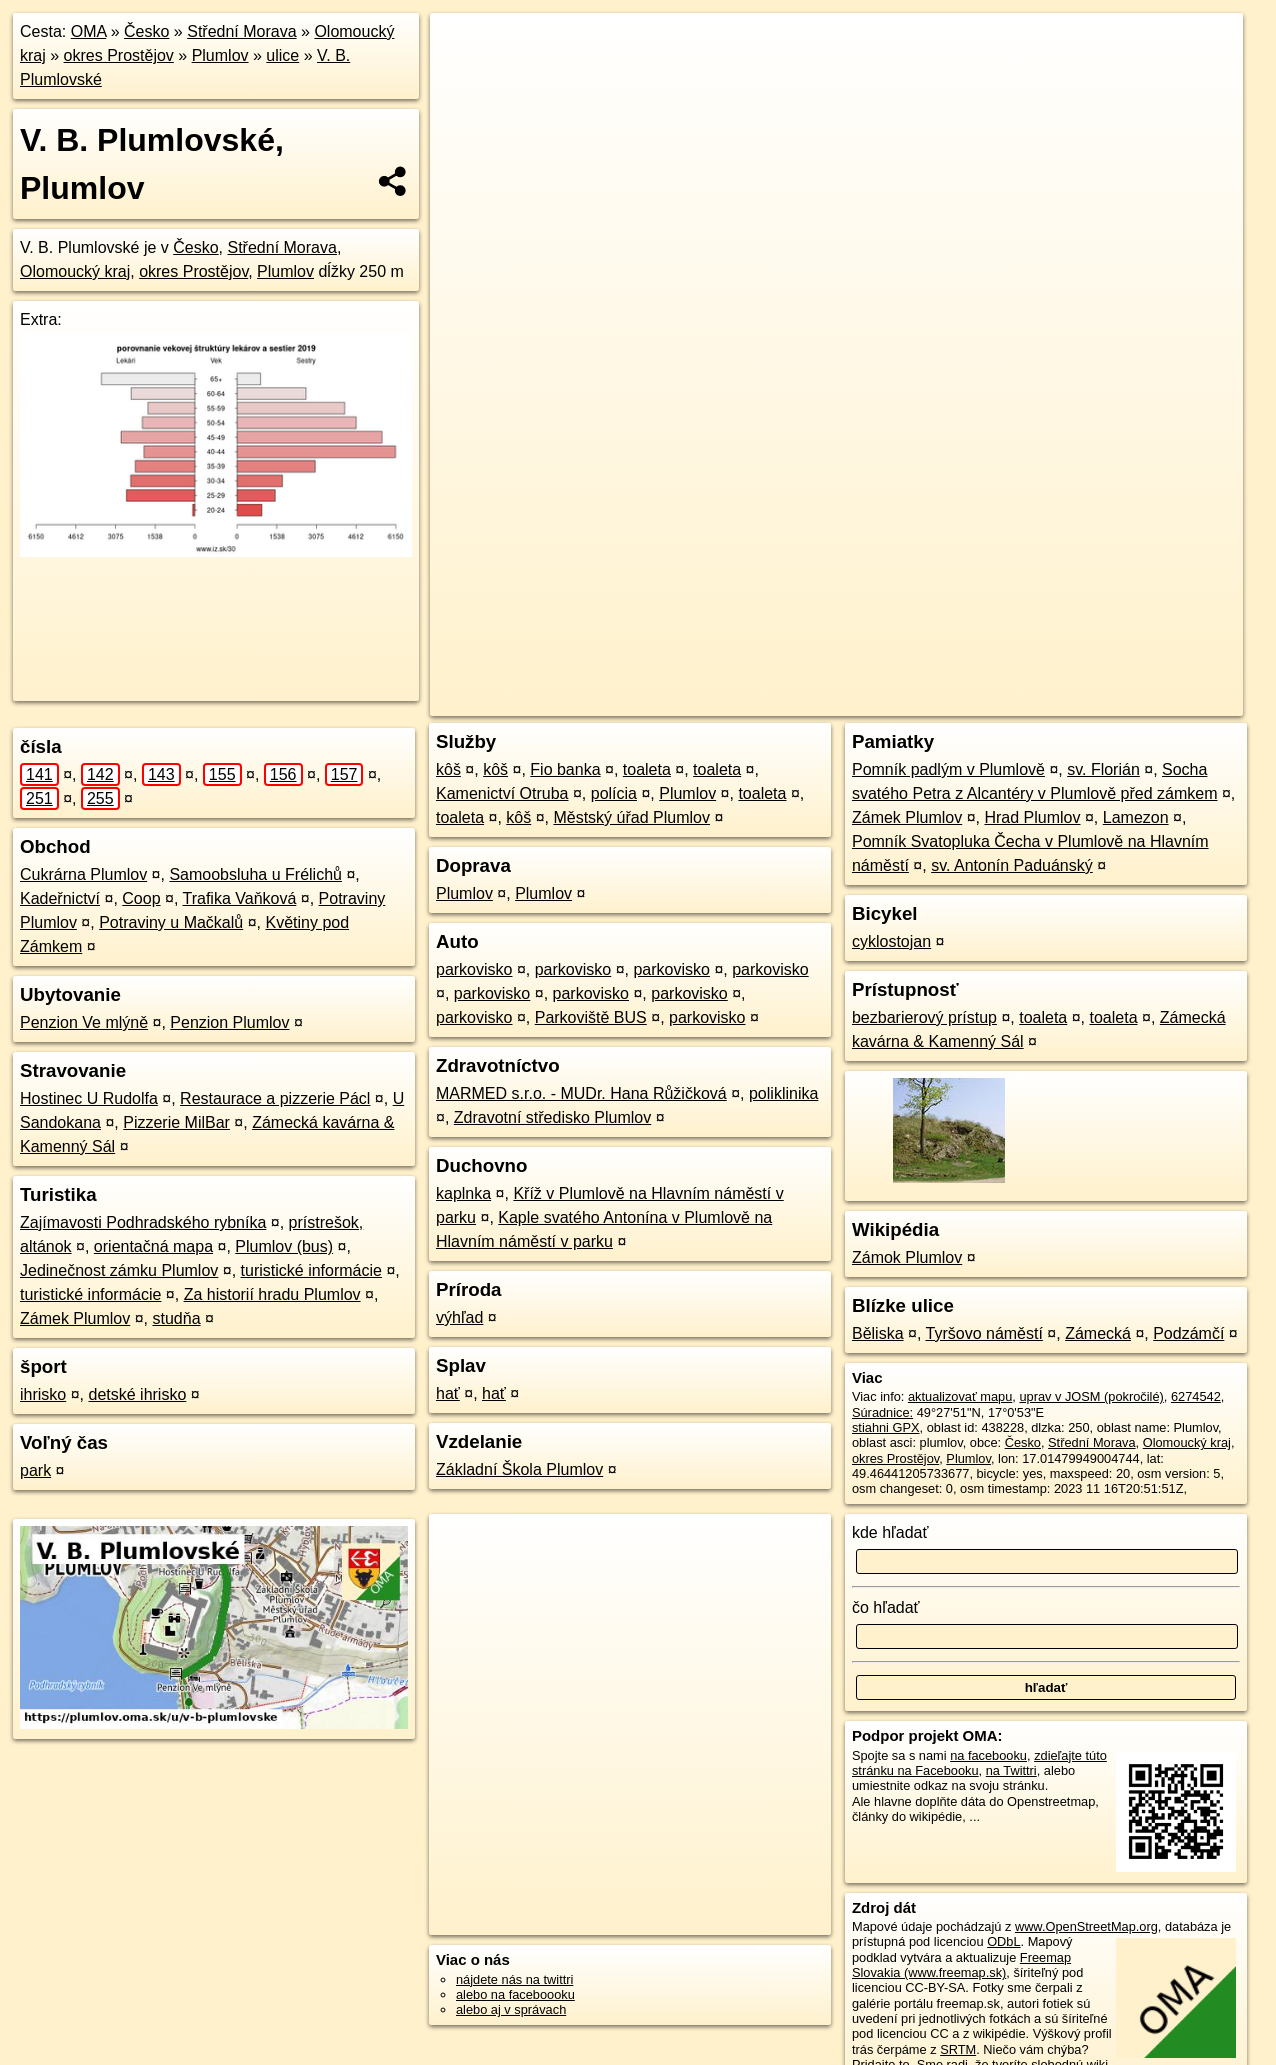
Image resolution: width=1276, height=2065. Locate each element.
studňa (177, 1318)
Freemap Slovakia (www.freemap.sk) (961, 1965)
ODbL (1003, 1941)
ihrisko (43, 1394)
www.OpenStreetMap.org (1086, 1926)
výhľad (459, 1317)
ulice (282, 55)
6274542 (1196, 1396)
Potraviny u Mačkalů (171, 922)
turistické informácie (311, 1270)
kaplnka (463, 1193)
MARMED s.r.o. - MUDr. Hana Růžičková (581, 1093)
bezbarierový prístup (924, 1017)
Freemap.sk (963, 701)
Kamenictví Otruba (502, 793)
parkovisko (474, 969)
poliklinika (783, 1093)
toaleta (647, 769)
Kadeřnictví (60, 898)
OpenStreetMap (860, 701)
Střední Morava (241, 31)
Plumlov (220, 55)
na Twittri (1011, 1770)
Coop (141, 898)
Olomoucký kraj (75, 271)
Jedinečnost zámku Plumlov (119, 1270)
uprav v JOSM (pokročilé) (1091, 1396)
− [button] (464, 78)
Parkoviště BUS (591, 1017)
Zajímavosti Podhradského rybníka (143, 1222)
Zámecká (1098, 1333)
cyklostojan (891, 941)
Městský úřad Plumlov (631, 817)
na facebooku (988, 1755)
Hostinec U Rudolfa (89, 1098)
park (35, 1470)
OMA (89, 31)
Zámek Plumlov (75, 1318)
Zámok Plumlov (907, 1257)
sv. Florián (1103, 769)
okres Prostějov (119, 55)
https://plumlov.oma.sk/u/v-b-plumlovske (1133, 701)
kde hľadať (890, 1532)
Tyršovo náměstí (984, 1333)
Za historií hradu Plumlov (272, 1294)
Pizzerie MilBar (176, 1122)
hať (448, 1393)
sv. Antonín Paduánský (1012, 865)
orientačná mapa (153, 1246)
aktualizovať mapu (960, 1396)
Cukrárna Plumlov (83, 874)
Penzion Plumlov (229, 1022)
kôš (448, 769)
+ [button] (464, 47)
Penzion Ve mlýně (84, 1022)
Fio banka (565, 769)
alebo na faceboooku (515, 1994)
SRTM (958, 2049)
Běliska (878, 1333)
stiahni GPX (886, 1427)
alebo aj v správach (511, 2009)
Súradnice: (882, 1412)
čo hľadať (886, 1607)
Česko (146, 31)
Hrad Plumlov (1032, 817)
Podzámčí (1188, 1333)
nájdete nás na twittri (514, 1979)
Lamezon (1136, 817)
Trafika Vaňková (240, 898)
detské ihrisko (137, 1394)
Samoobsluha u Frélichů (255, 874)
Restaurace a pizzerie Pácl (275, 1098)
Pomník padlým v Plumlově (948, 769)
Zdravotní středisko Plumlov (552, 1117)
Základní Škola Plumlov (519, 1469)
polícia (614, 793)
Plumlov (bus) (284, 1246)
